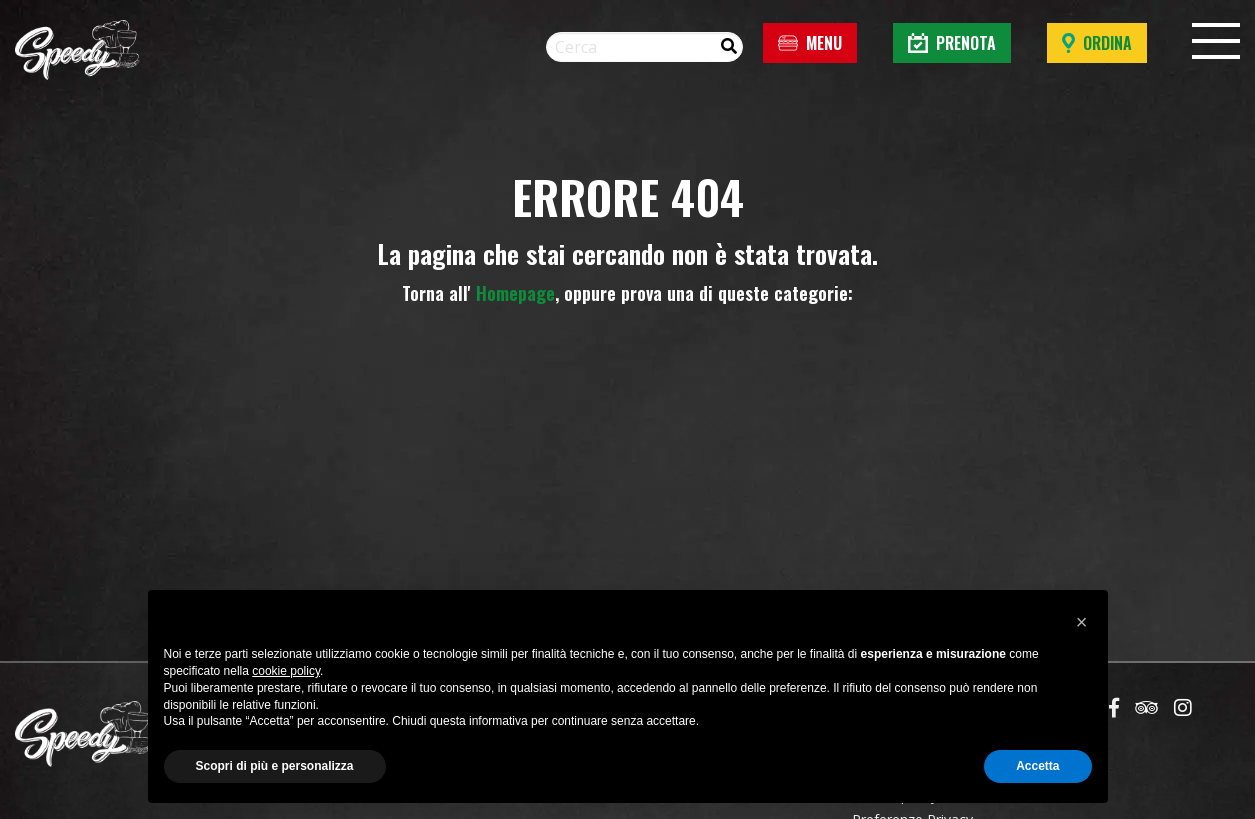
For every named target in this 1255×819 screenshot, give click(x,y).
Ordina (1097, 43)
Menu (810, 43)
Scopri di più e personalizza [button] (275, 766)
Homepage (515, 293)
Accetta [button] (1037, 766)
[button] (1082, 622)
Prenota (952, 43)
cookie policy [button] (286, 671)
